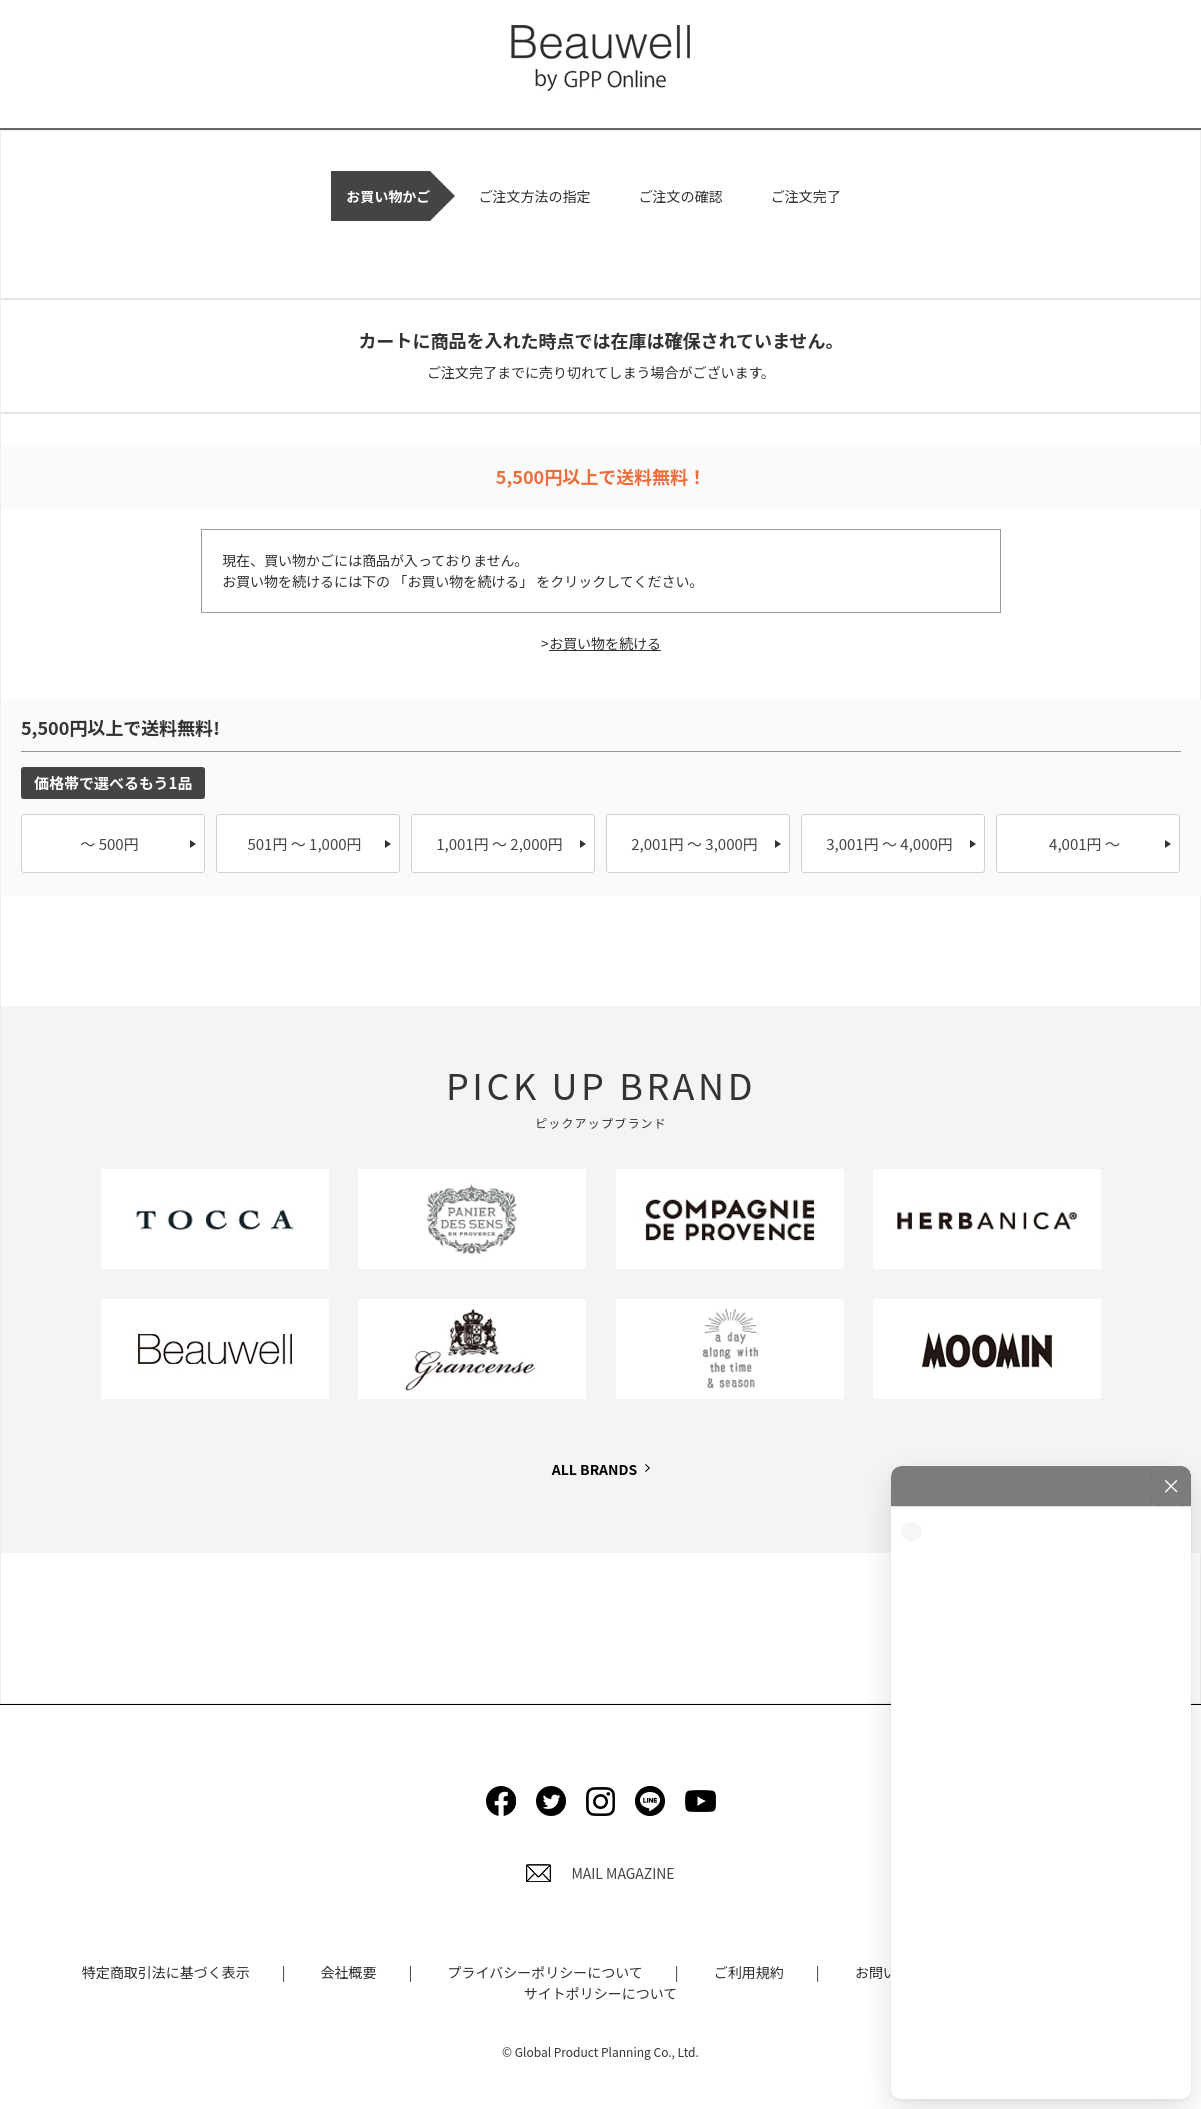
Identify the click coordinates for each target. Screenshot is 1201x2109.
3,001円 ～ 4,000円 (889, 843)
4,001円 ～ (1084, 843)
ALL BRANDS (594, 1469)
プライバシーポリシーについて (544, 1972)
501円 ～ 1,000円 (304, 843)
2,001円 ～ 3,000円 (694, 843)
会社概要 (349, 1972)
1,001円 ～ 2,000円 (499, 843)
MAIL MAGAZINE (600, 1873)
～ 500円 (109, 843)
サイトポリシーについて (601, 1993)
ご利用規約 (749, 1972)
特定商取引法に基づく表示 (166, 1972)
